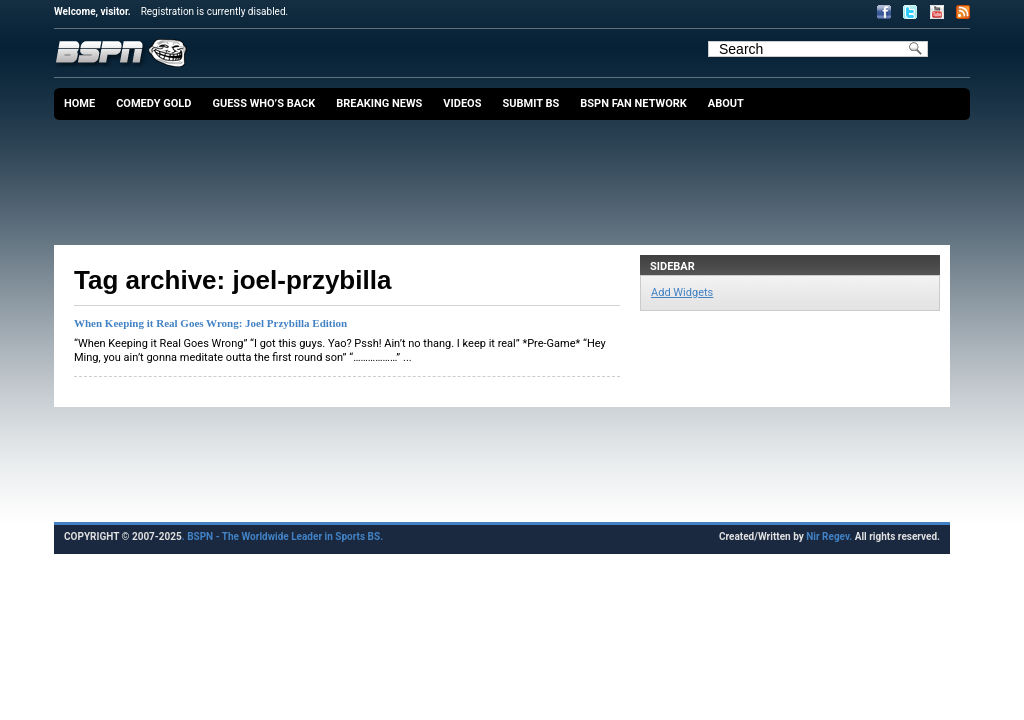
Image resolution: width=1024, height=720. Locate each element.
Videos (462, 103)
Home (79, 103)
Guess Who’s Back (263, 103)
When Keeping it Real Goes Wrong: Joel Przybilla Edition (210, 323)
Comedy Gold (153, 103)
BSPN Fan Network (633, 103)
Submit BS (530, 103)
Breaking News (379, 103)
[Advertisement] (517, 175)
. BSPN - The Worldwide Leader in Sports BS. (282, 536)
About (726, 103)
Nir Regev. (830, 536)
